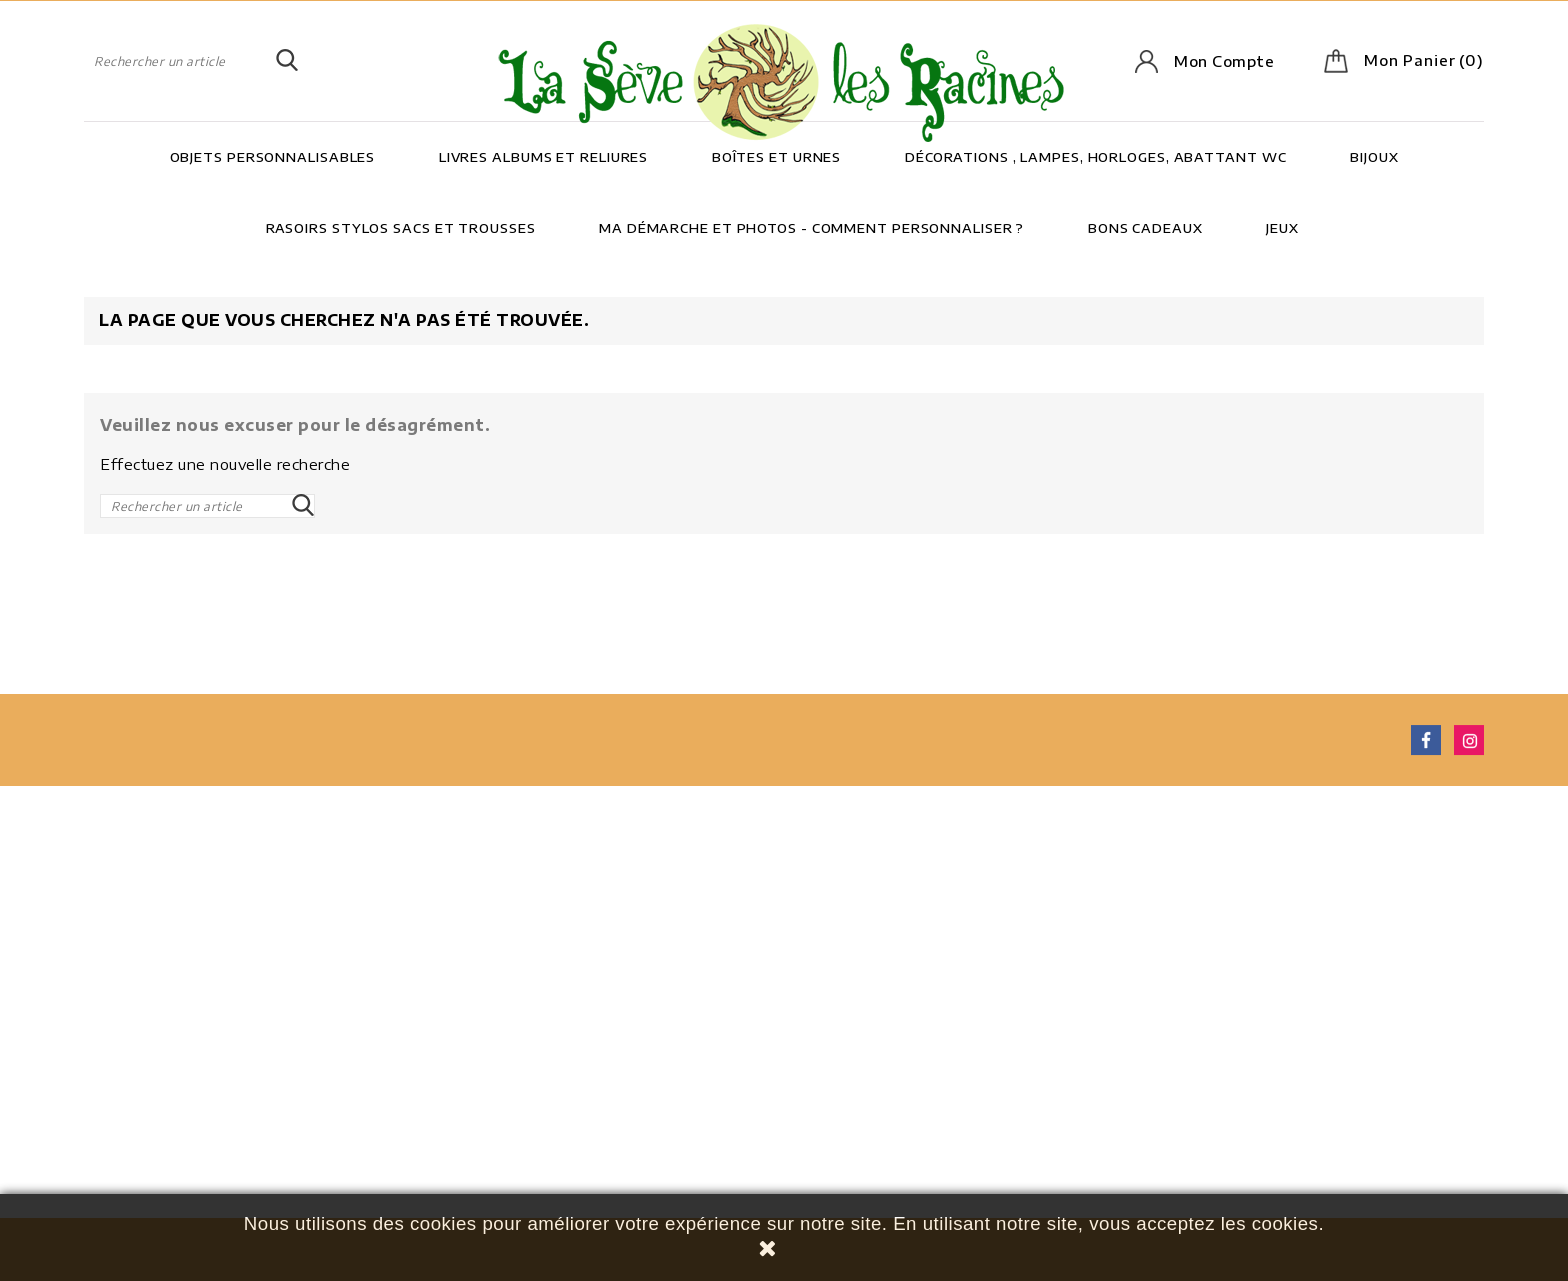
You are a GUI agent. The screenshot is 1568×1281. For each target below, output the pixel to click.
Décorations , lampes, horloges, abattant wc (1096, 157)
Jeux (1282, 228)
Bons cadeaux (1145, 228)
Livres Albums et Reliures (544, 157)
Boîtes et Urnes (777, 157)
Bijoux (1374, 157)
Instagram (1469, 744)
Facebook (1426, 744)
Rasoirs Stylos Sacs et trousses (401, 228)
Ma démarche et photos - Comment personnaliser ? (811, 228)
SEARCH (287, 61)
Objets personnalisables (273, 157)
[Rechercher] (191, 61)
